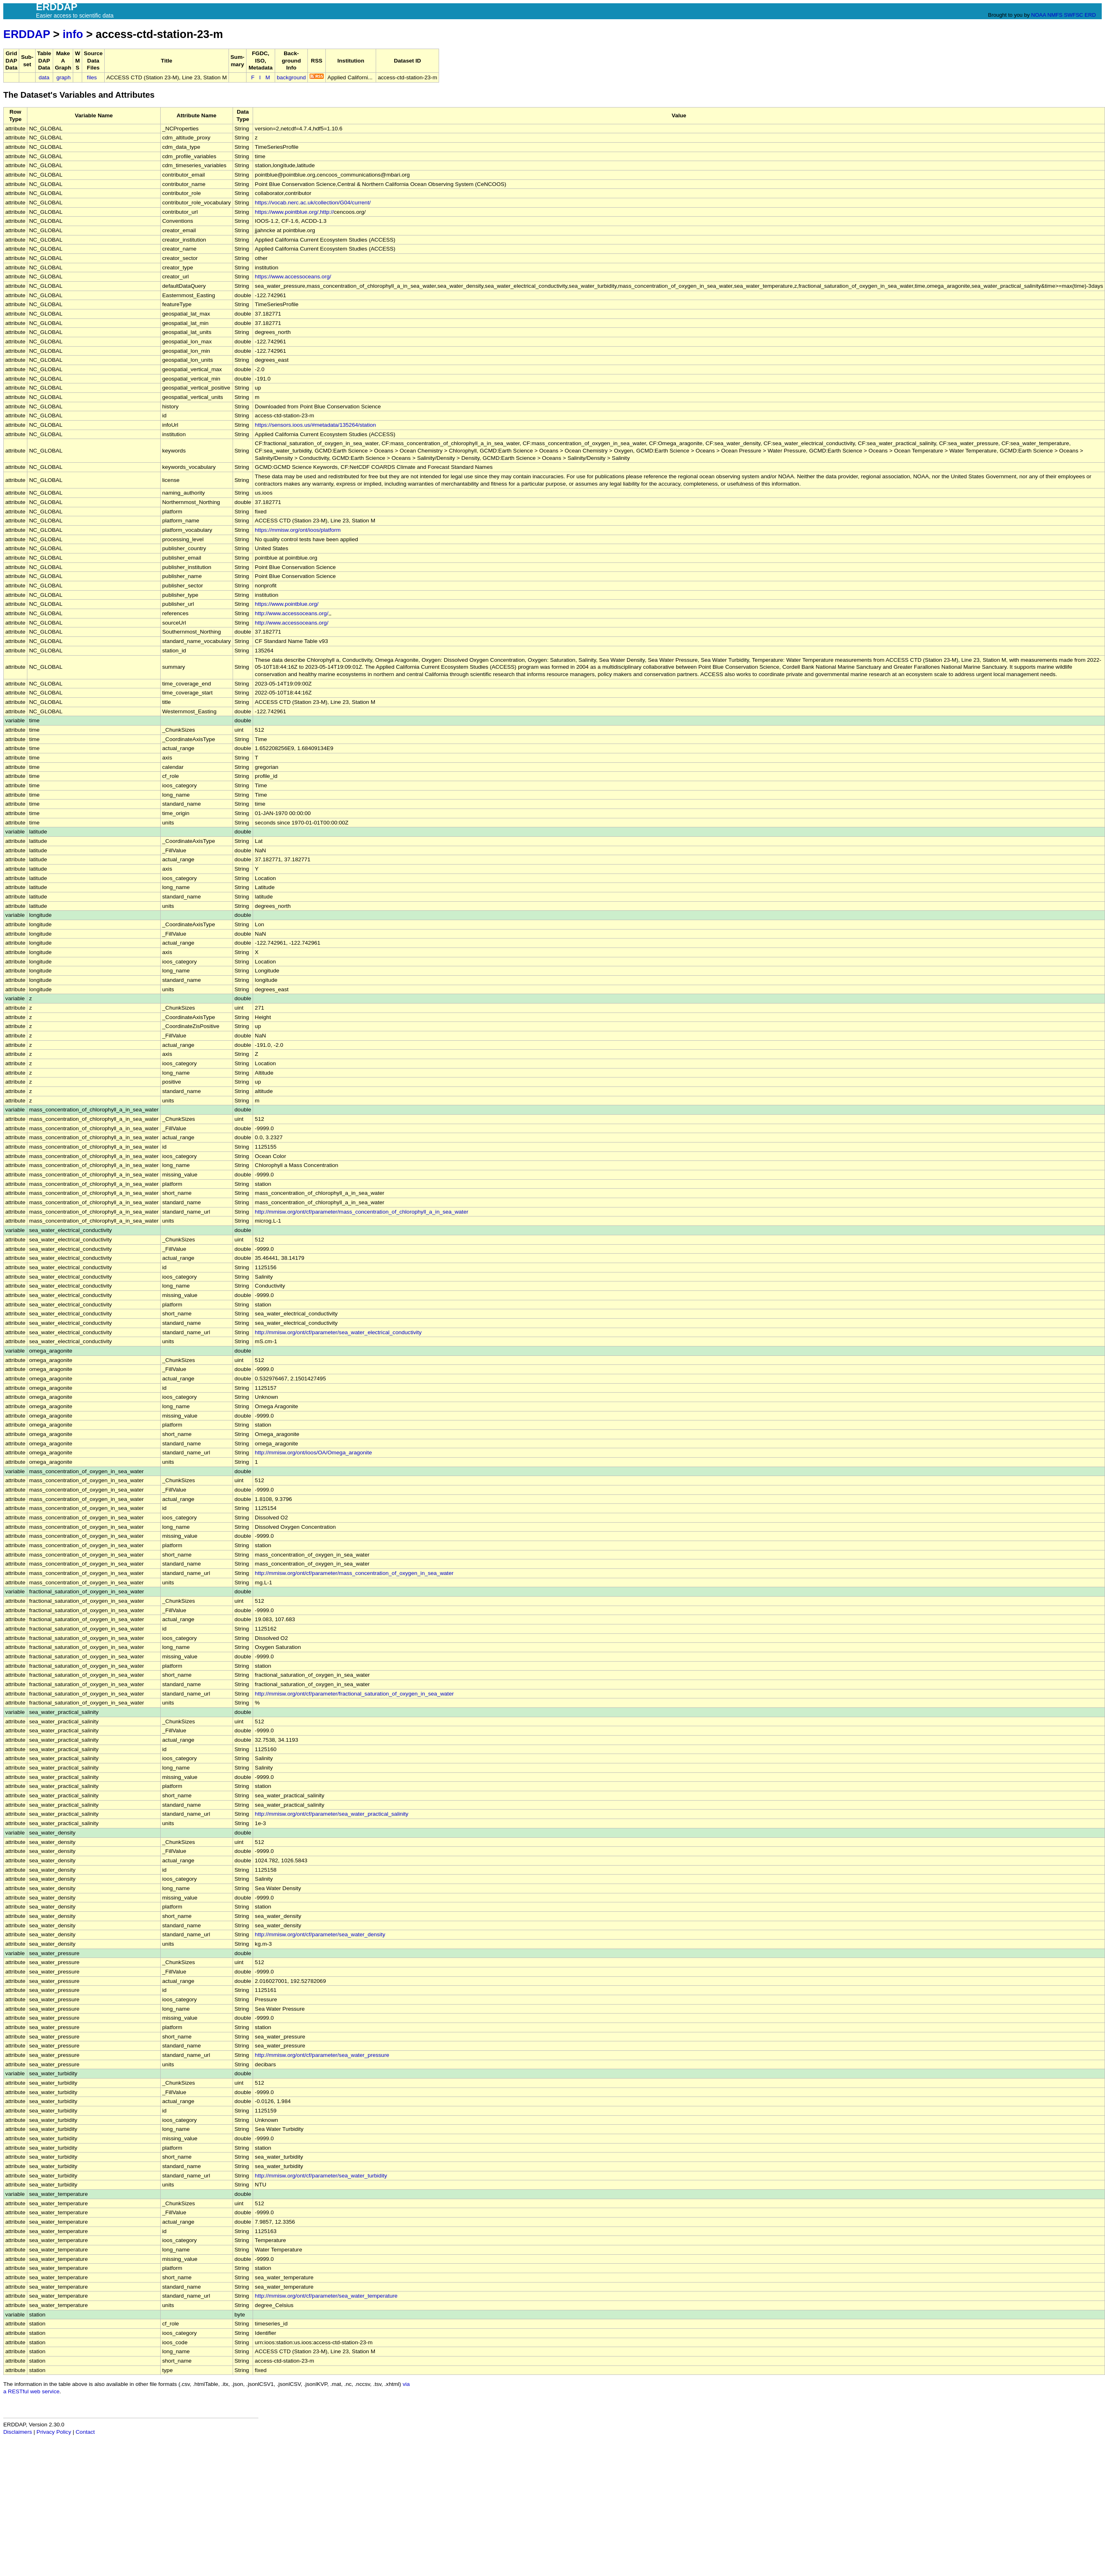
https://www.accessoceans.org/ (293, 276)
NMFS (1054, 15)
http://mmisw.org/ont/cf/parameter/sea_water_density (320, 1934)
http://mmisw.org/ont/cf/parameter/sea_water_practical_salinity (331, 1814)
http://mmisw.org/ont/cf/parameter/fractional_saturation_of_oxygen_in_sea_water (354, 1694)
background (291, 77)
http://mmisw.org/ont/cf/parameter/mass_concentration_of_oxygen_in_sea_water (354, 1573)
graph (63, 77)
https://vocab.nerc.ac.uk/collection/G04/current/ (312, 202)
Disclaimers (17, 2432)
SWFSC (1073, 15)
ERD (1090, 15)
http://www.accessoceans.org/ (291, 613)
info (73, 34)
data (43, 77)
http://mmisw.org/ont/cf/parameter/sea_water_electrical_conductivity (338, 1332)
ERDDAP (26, 34)
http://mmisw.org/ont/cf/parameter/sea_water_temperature (326, 2296)
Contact (85, 2432)
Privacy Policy (53, 2432)
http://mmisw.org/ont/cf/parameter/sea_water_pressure (322, 2055)
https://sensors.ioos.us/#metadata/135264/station (315, 425)
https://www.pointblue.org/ (286, 604)
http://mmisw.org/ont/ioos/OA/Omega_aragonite (313, 1452)
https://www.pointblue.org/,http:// (294, 212)
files (92, 77)
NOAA (1038, 15)
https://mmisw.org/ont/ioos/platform (298, 530)
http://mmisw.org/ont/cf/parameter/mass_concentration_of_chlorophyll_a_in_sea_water (361, 1212)
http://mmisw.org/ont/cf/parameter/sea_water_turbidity (321, 2176)
